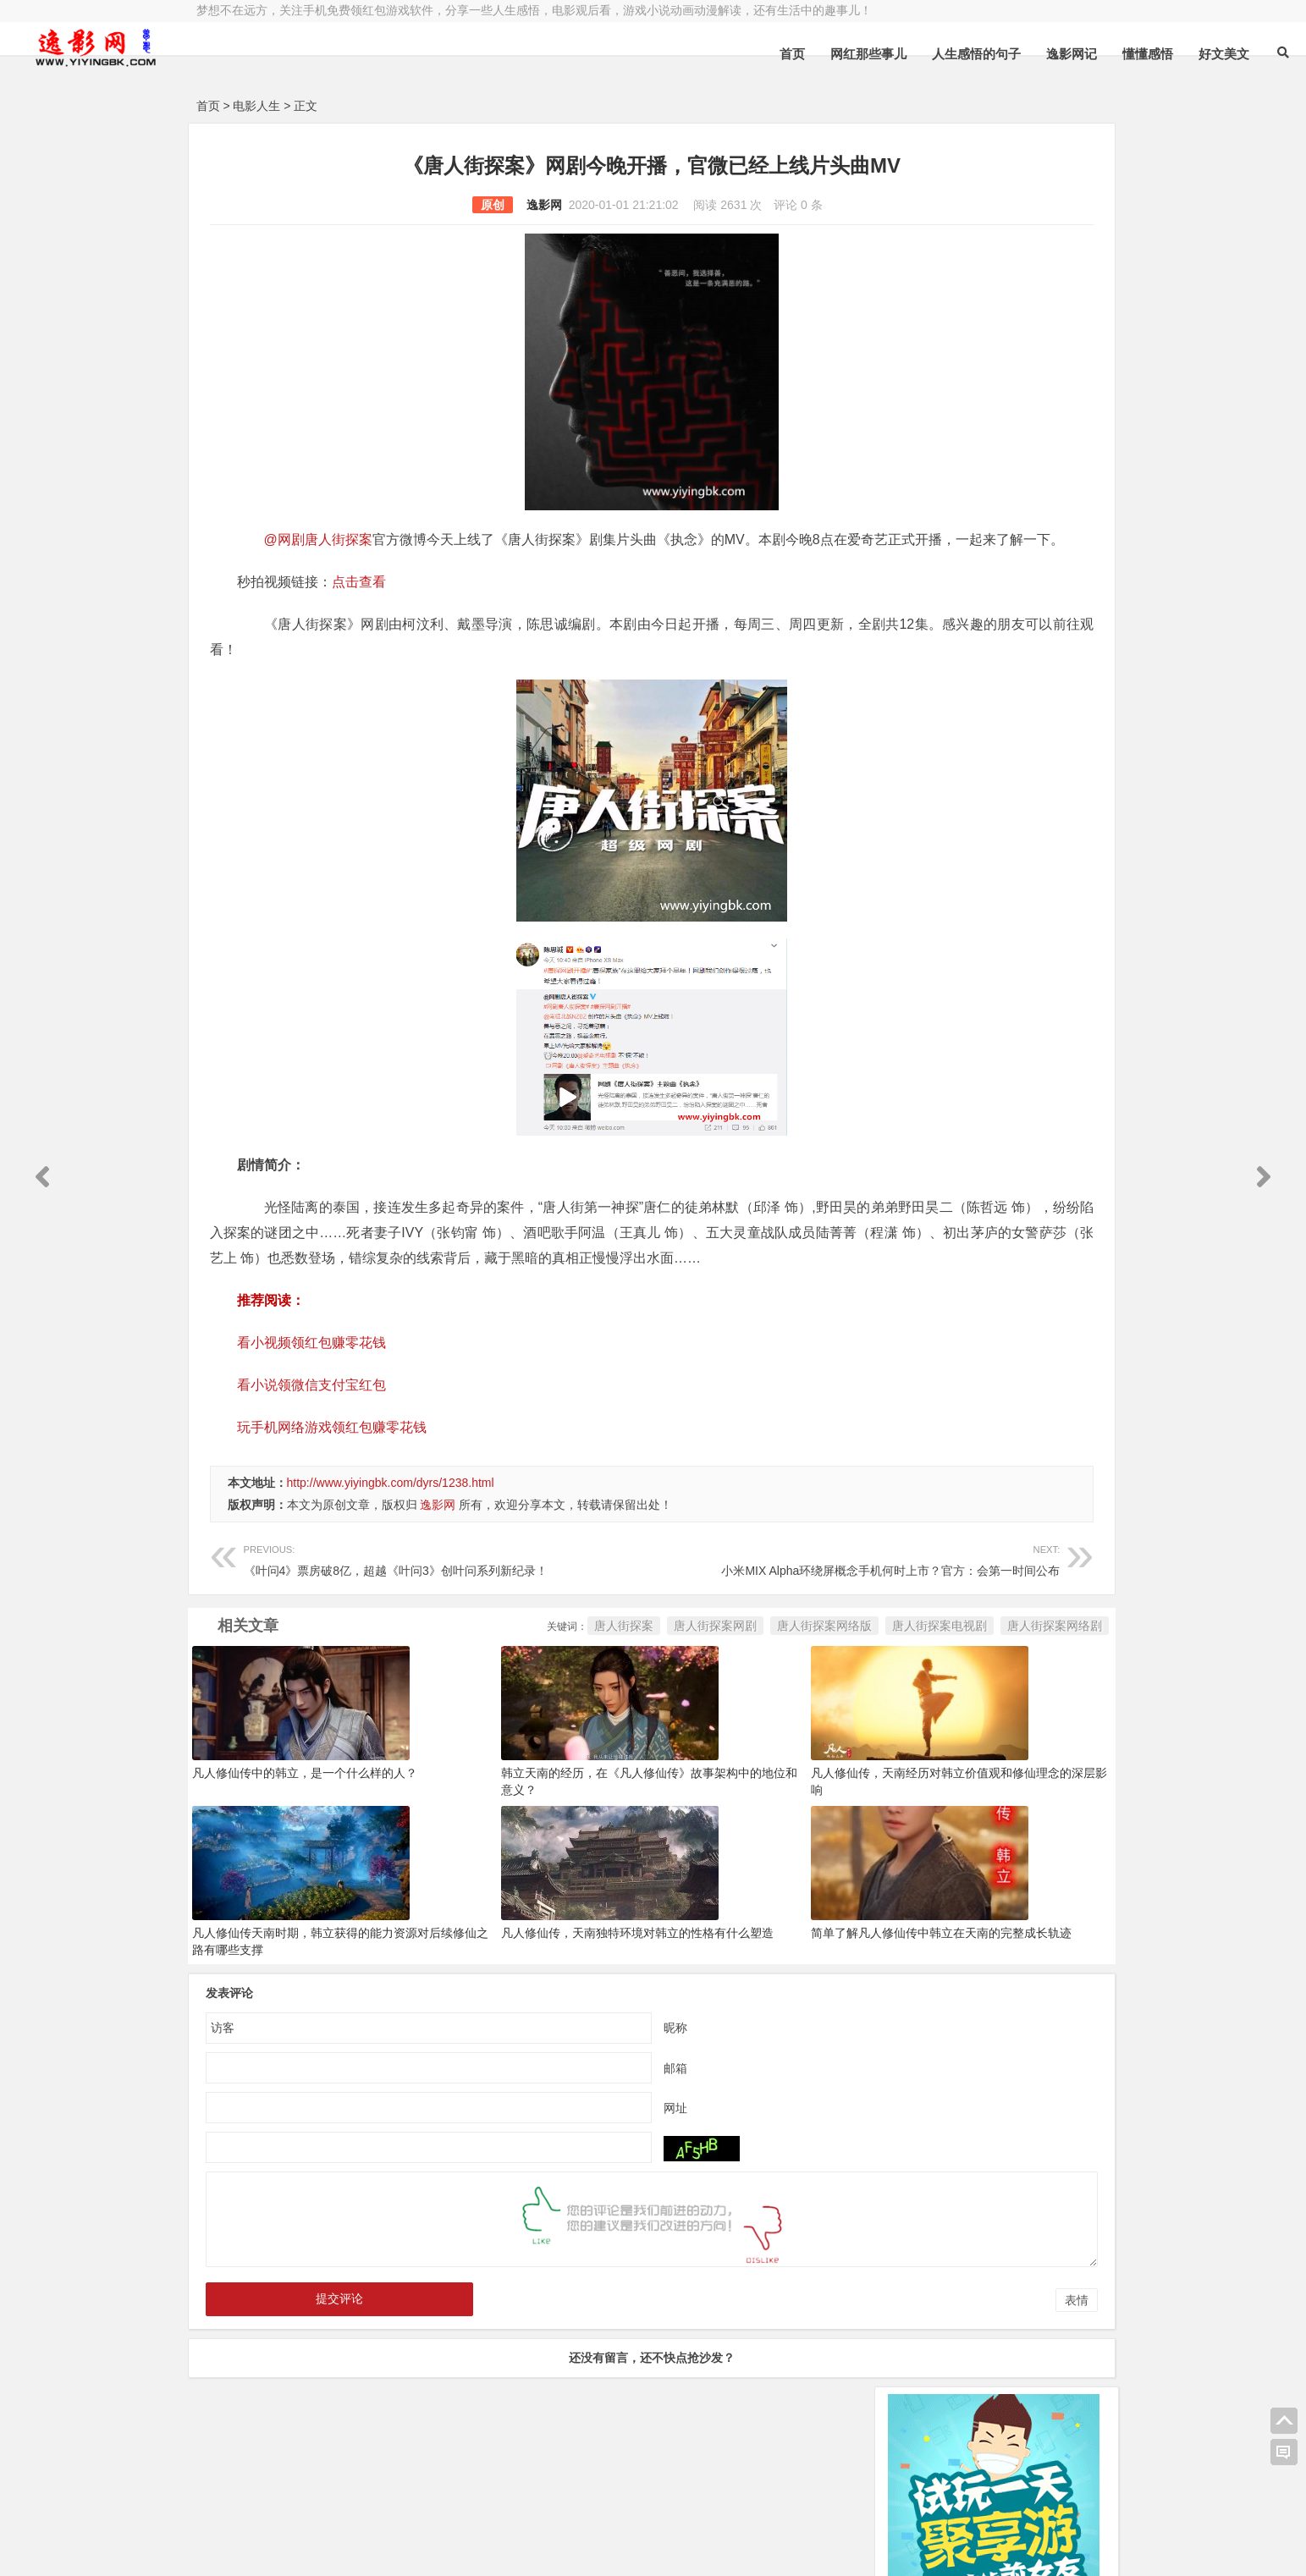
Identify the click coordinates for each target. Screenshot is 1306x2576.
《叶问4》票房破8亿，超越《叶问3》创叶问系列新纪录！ (396, 1609)
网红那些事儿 (683, 54)
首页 (607, 54)
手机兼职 (452, 2549)
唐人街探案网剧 (464, 1676)
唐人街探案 (373, 1676)
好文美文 (1038, 54)
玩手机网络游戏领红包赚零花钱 (332, 1478)
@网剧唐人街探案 (319, 539)
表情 (826, 2351)
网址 (549, 2158)
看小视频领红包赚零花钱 (311, 1393)
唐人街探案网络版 (573, 1676)
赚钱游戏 (319, 2549)
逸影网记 (886, 54)
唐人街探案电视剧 (689, 1676)
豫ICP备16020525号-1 (439, 2506)
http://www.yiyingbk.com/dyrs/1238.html (390, 1533)
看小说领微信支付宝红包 (311, 1435)
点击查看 (359, 607)
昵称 (549, 2077)
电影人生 (256, 106)
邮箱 (549, 2118)
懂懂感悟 (962, 54)
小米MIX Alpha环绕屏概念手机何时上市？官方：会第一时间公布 (695, 1609)
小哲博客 (292, 2528)
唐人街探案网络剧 (804, 1676)
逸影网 (418, 205)
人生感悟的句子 (791, 54)
